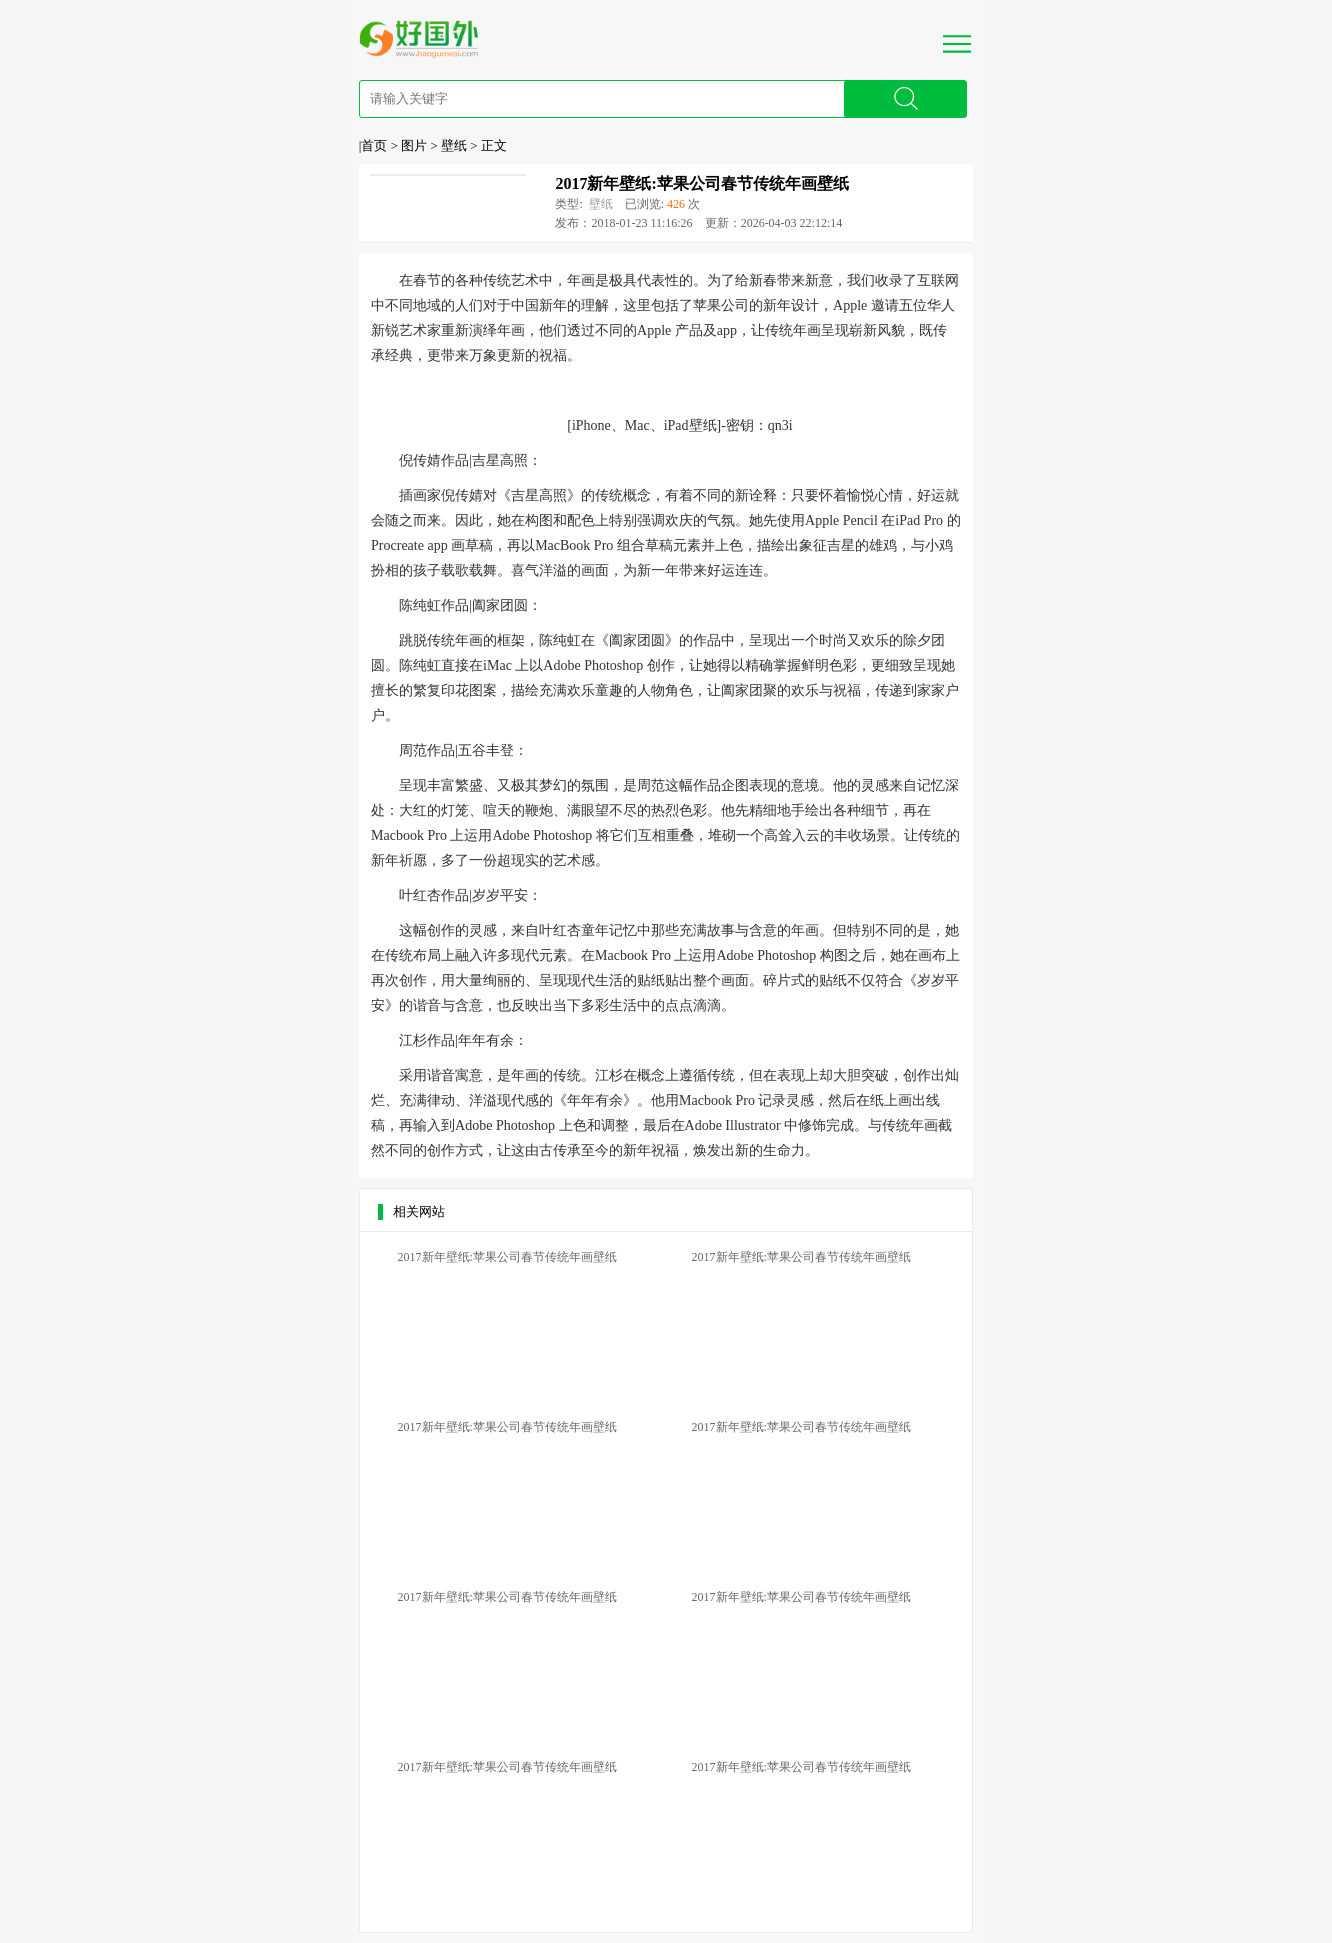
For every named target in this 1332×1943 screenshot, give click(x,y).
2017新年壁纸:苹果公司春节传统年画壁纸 (701, 183)
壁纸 (454, 145)
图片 (414, 145)
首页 (374, 145)
